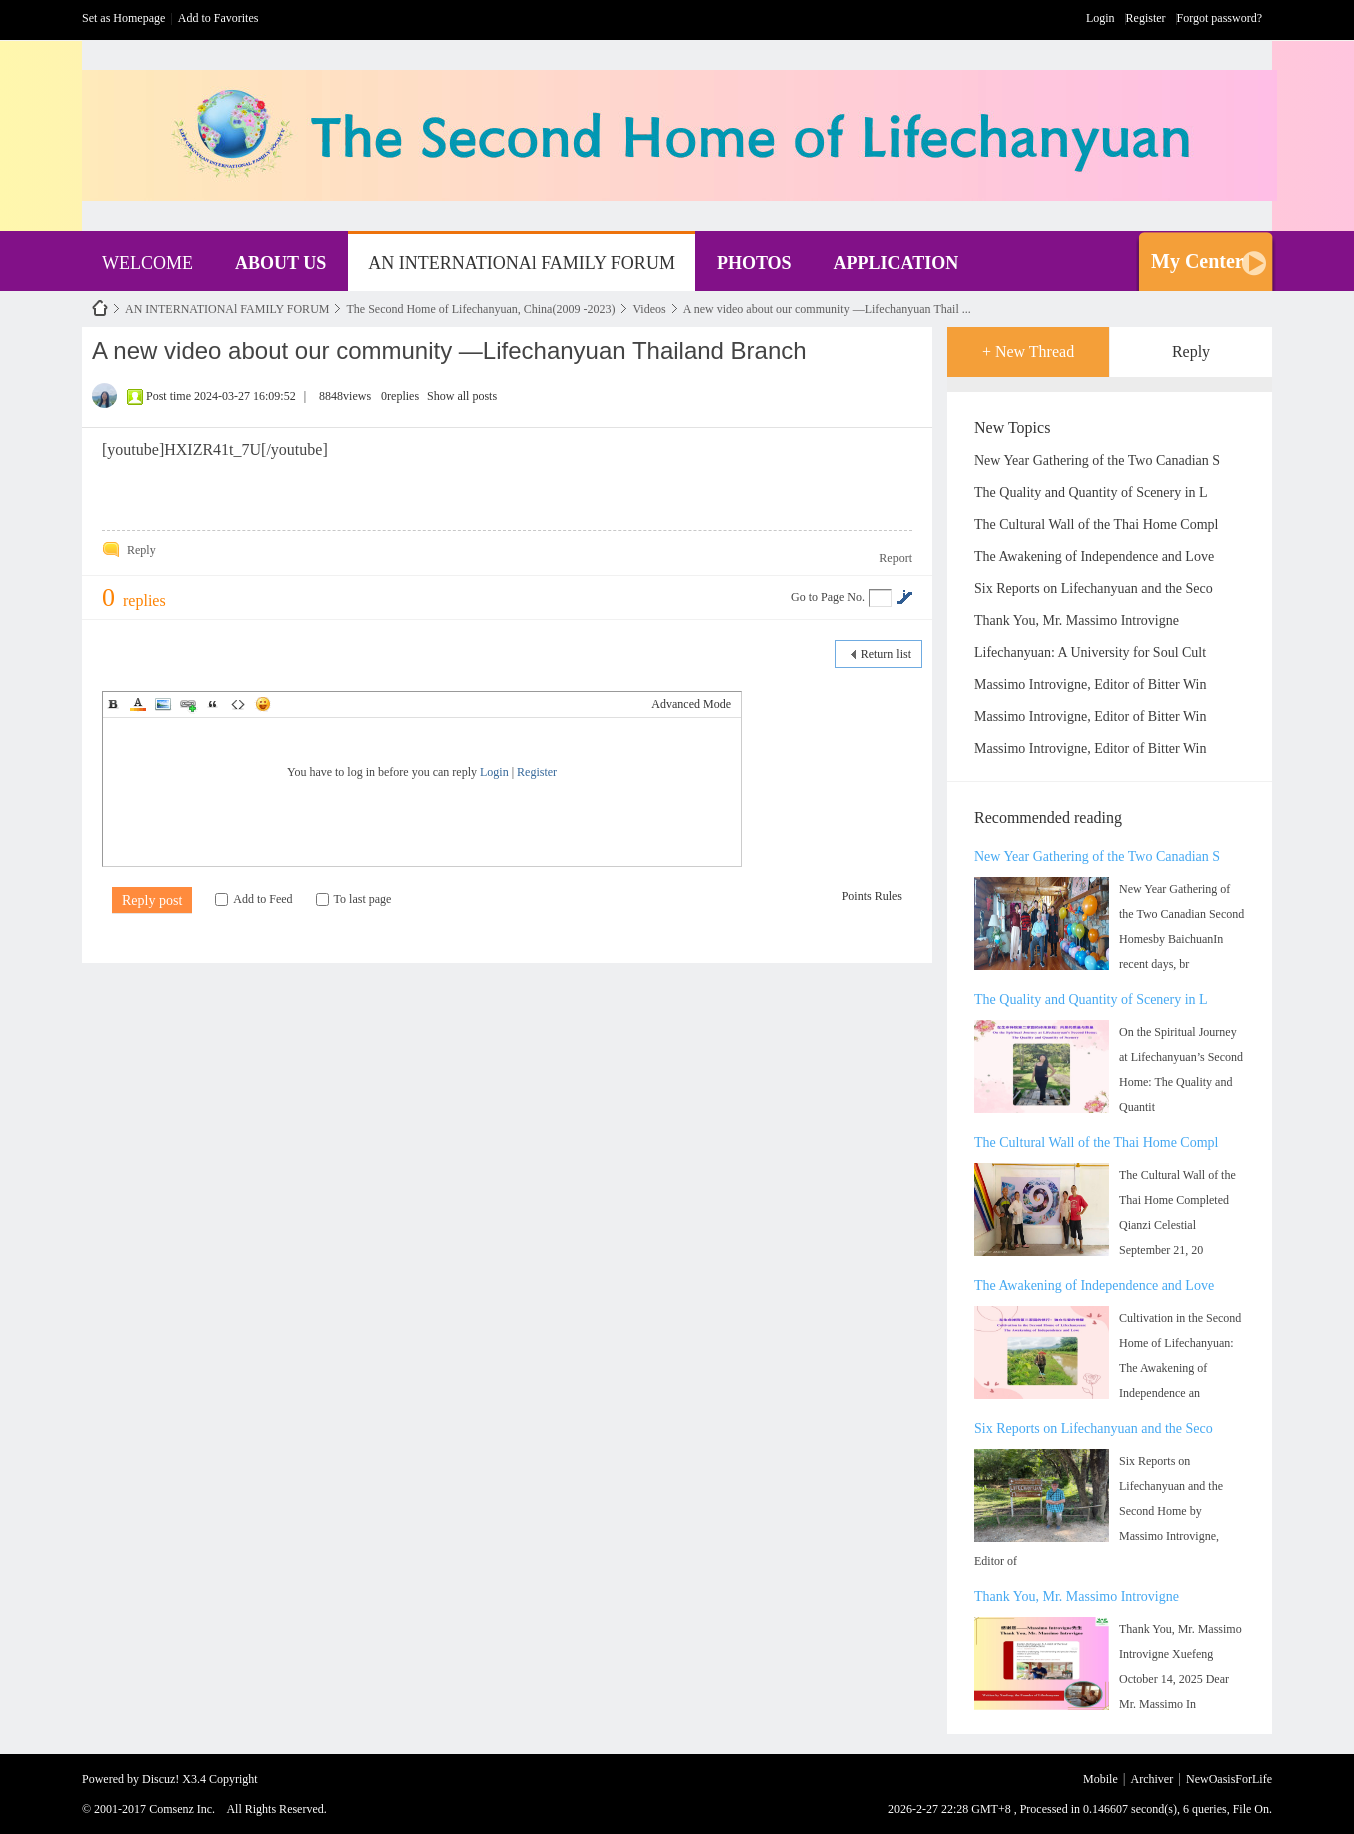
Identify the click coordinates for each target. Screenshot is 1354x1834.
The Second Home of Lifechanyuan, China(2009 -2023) (480, 309)
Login (1100, 18)
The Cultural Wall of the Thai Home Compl (1096, 524)
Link (188, 704)
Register (1146, 18)
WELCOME (147, 263)
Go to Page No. (828, 597)
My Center (1197, 261)
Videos (648, 309)
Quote (213, 704)
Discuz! (160, 1779)
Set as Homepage (123, 18)
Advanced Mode (691, 704)
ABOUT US (280, 263)
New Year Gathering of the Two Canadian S (1097, 460)
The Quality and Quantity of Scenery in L (1091, 492)
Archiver (1152, 1779)
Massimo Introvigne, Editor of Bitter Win (1090, 684)
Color (138, 704)
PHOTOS (754, 263)
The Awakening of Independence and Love (1094, 556)
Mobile (1100, 1779)
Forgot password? (1219, 18)
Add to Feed (253, 899)
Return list (886, 654)
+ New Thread (1028, 351)
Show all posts (462, 396)
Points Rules (872, 896)
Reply (1191, 351)
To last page (354, 899)
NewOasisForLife (100, 308)
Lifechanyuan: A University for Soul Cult (1090, 652)
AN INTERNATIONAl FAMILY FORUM (521, 263)
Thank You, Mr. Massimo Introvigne (1076, 620)
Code (238, 704)
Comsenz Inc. (182, 1809)
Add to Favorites (218, 18)
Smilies (263, 704)
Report (895, 558)
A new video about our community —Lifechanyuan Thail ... (827, 309)
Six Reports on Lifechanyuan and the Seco (1093, 588)
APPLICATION (896, 263)
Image (163, 704)
